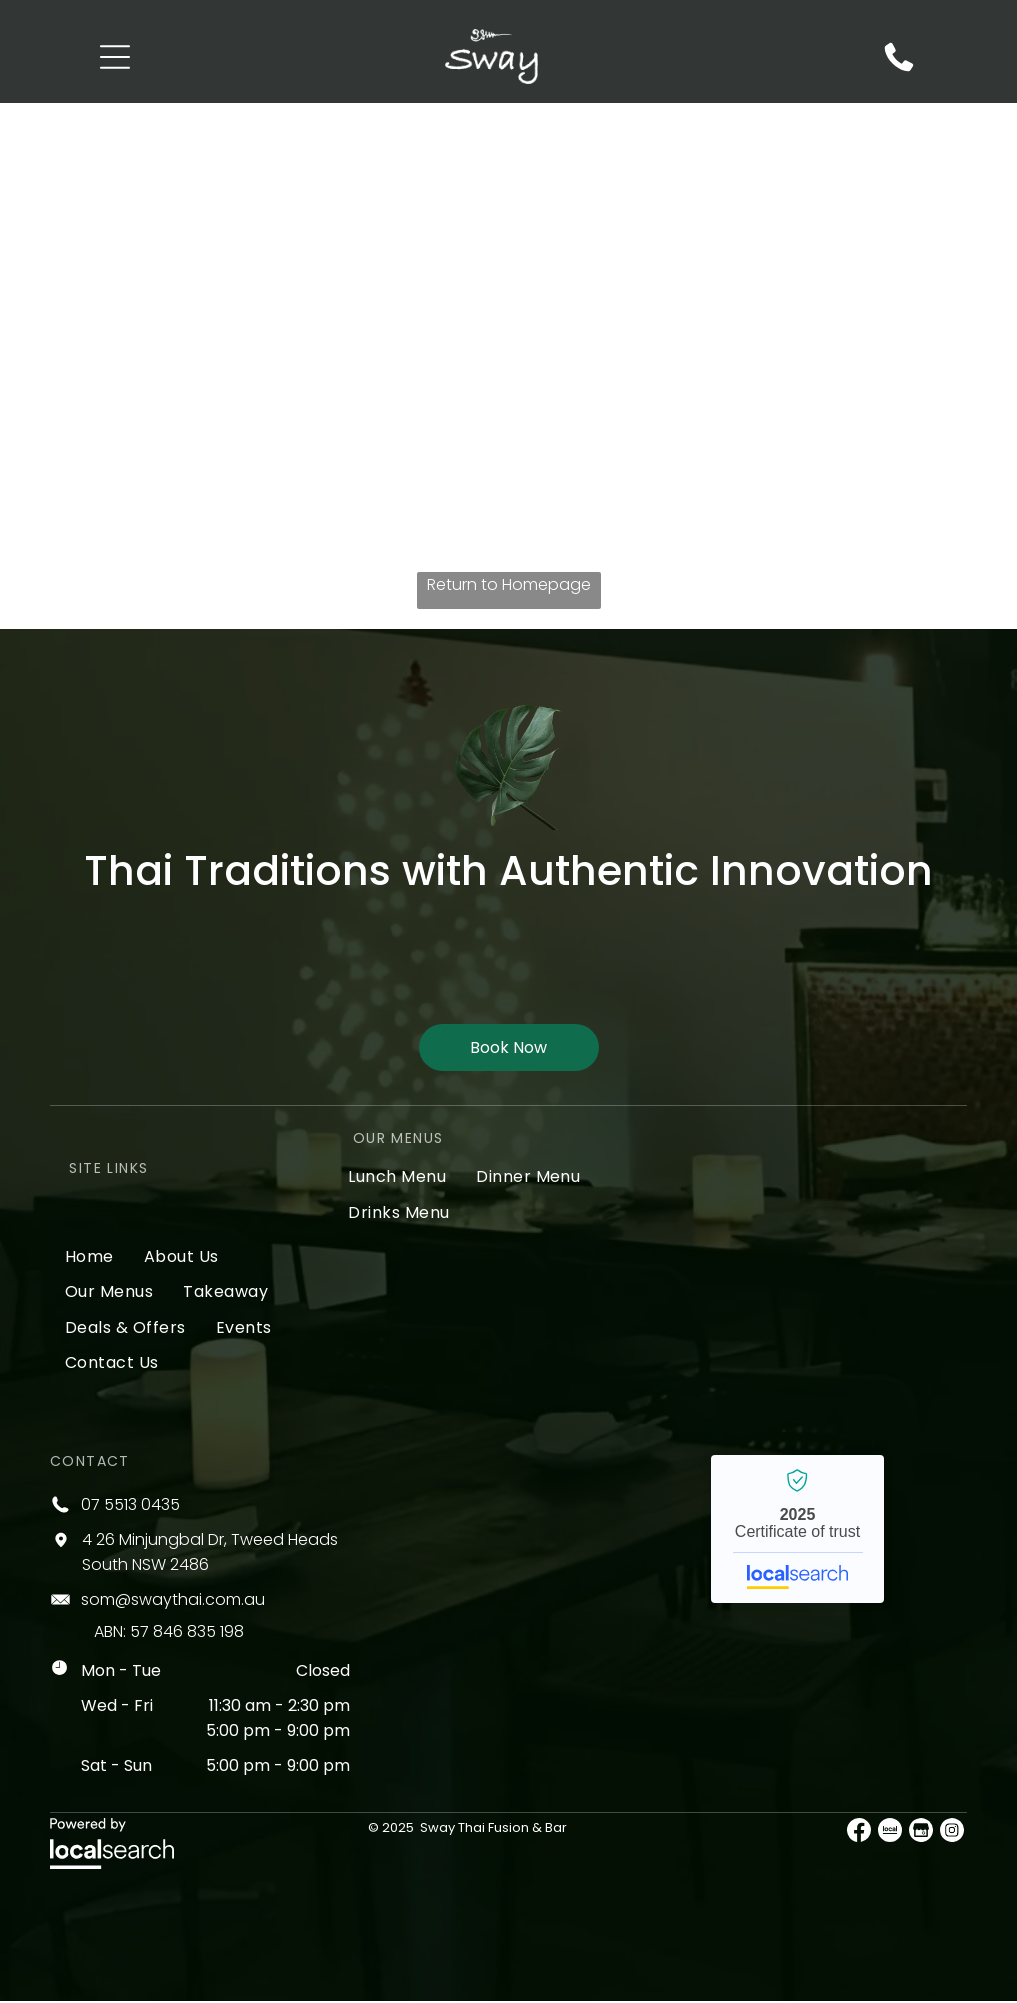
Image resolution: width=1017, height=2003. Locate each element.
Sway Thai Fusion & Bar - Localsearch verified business (797, 1531)
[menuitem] (89, 1257)
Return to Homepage (509, 586)
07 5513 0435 (130, 1506)
